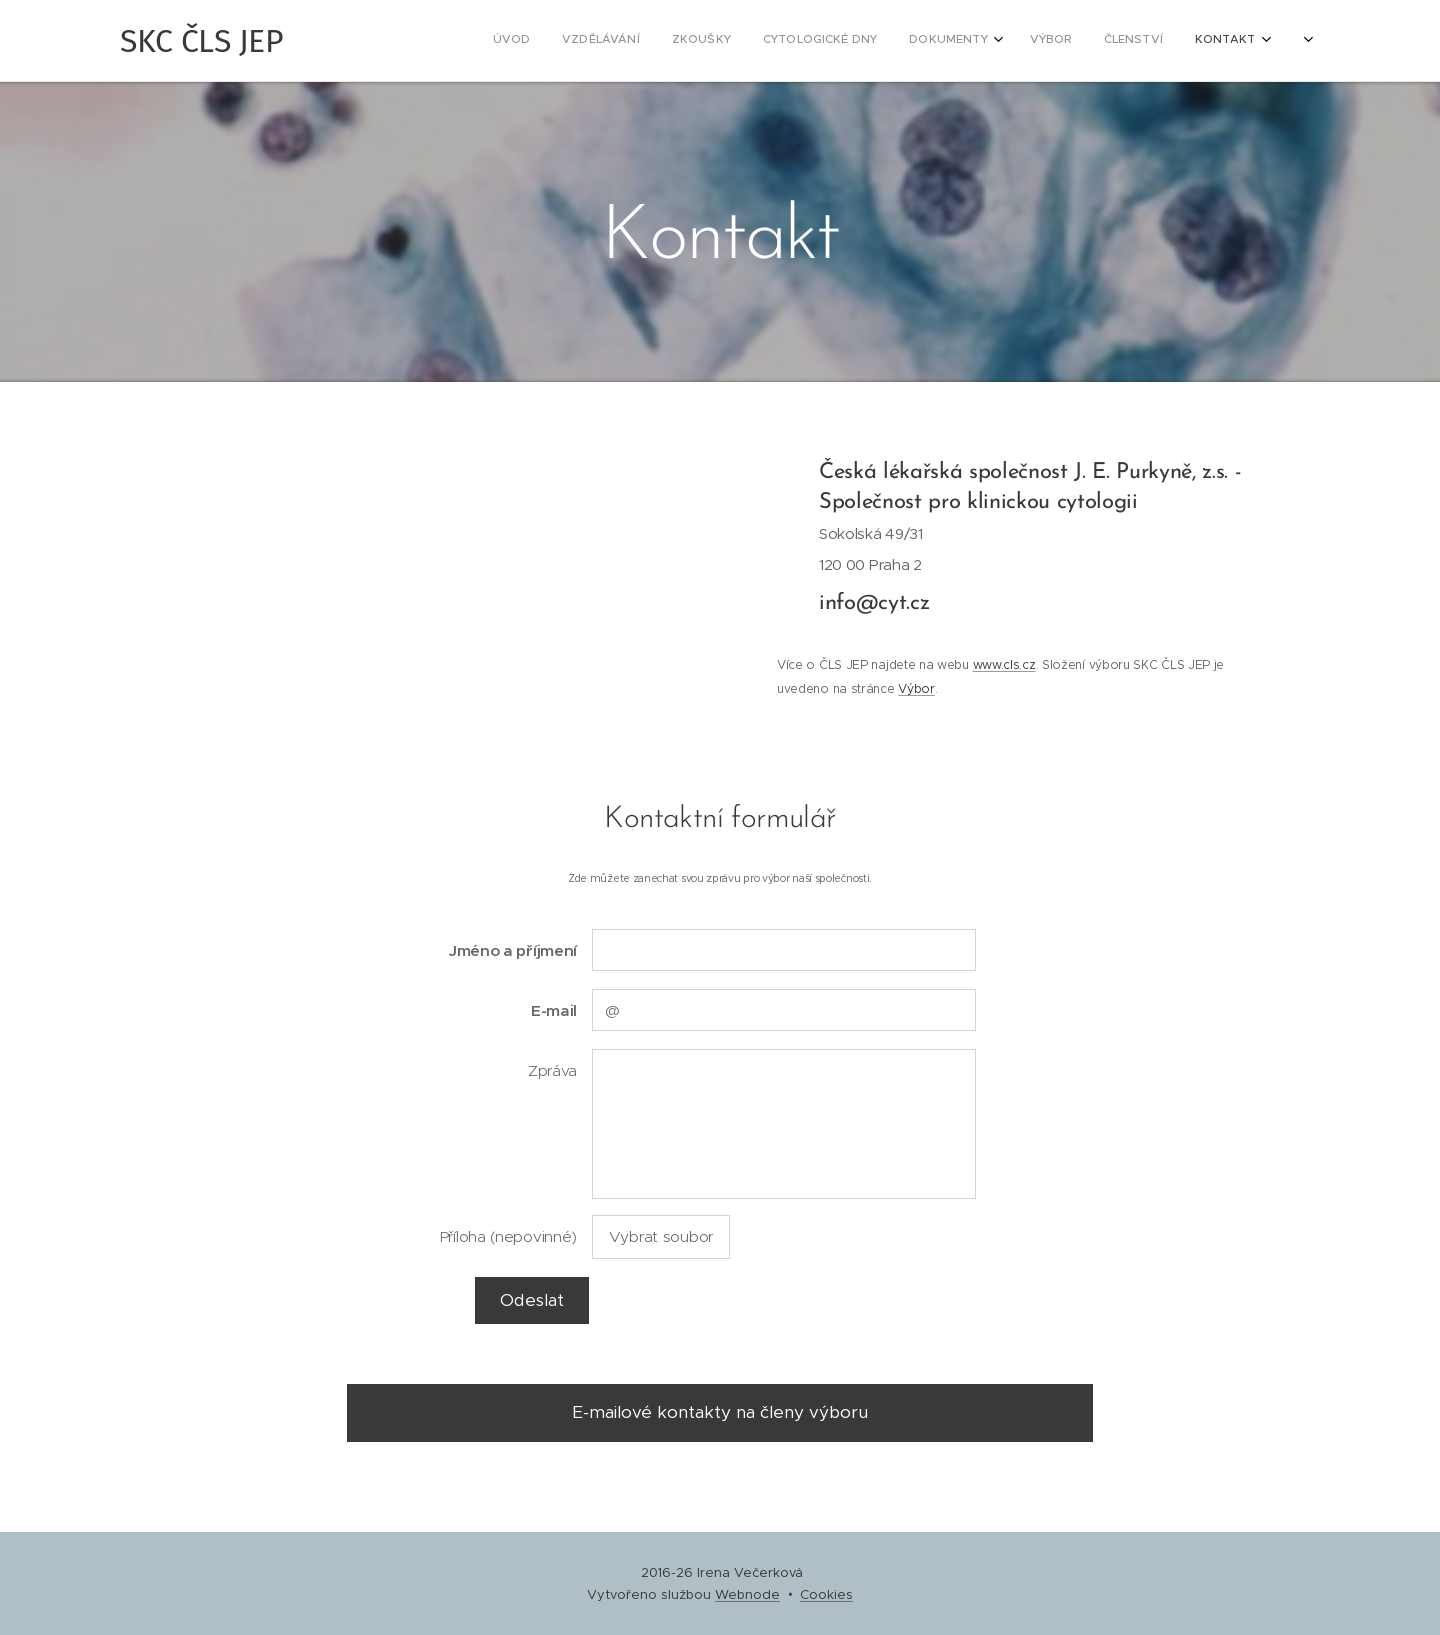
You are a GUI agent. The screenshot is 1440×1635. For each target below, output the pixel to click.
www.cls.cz (1003, 664)
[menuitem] (921, 41)
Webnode (747, 1594)
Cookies (826, 1594)
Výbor (916, 688)
